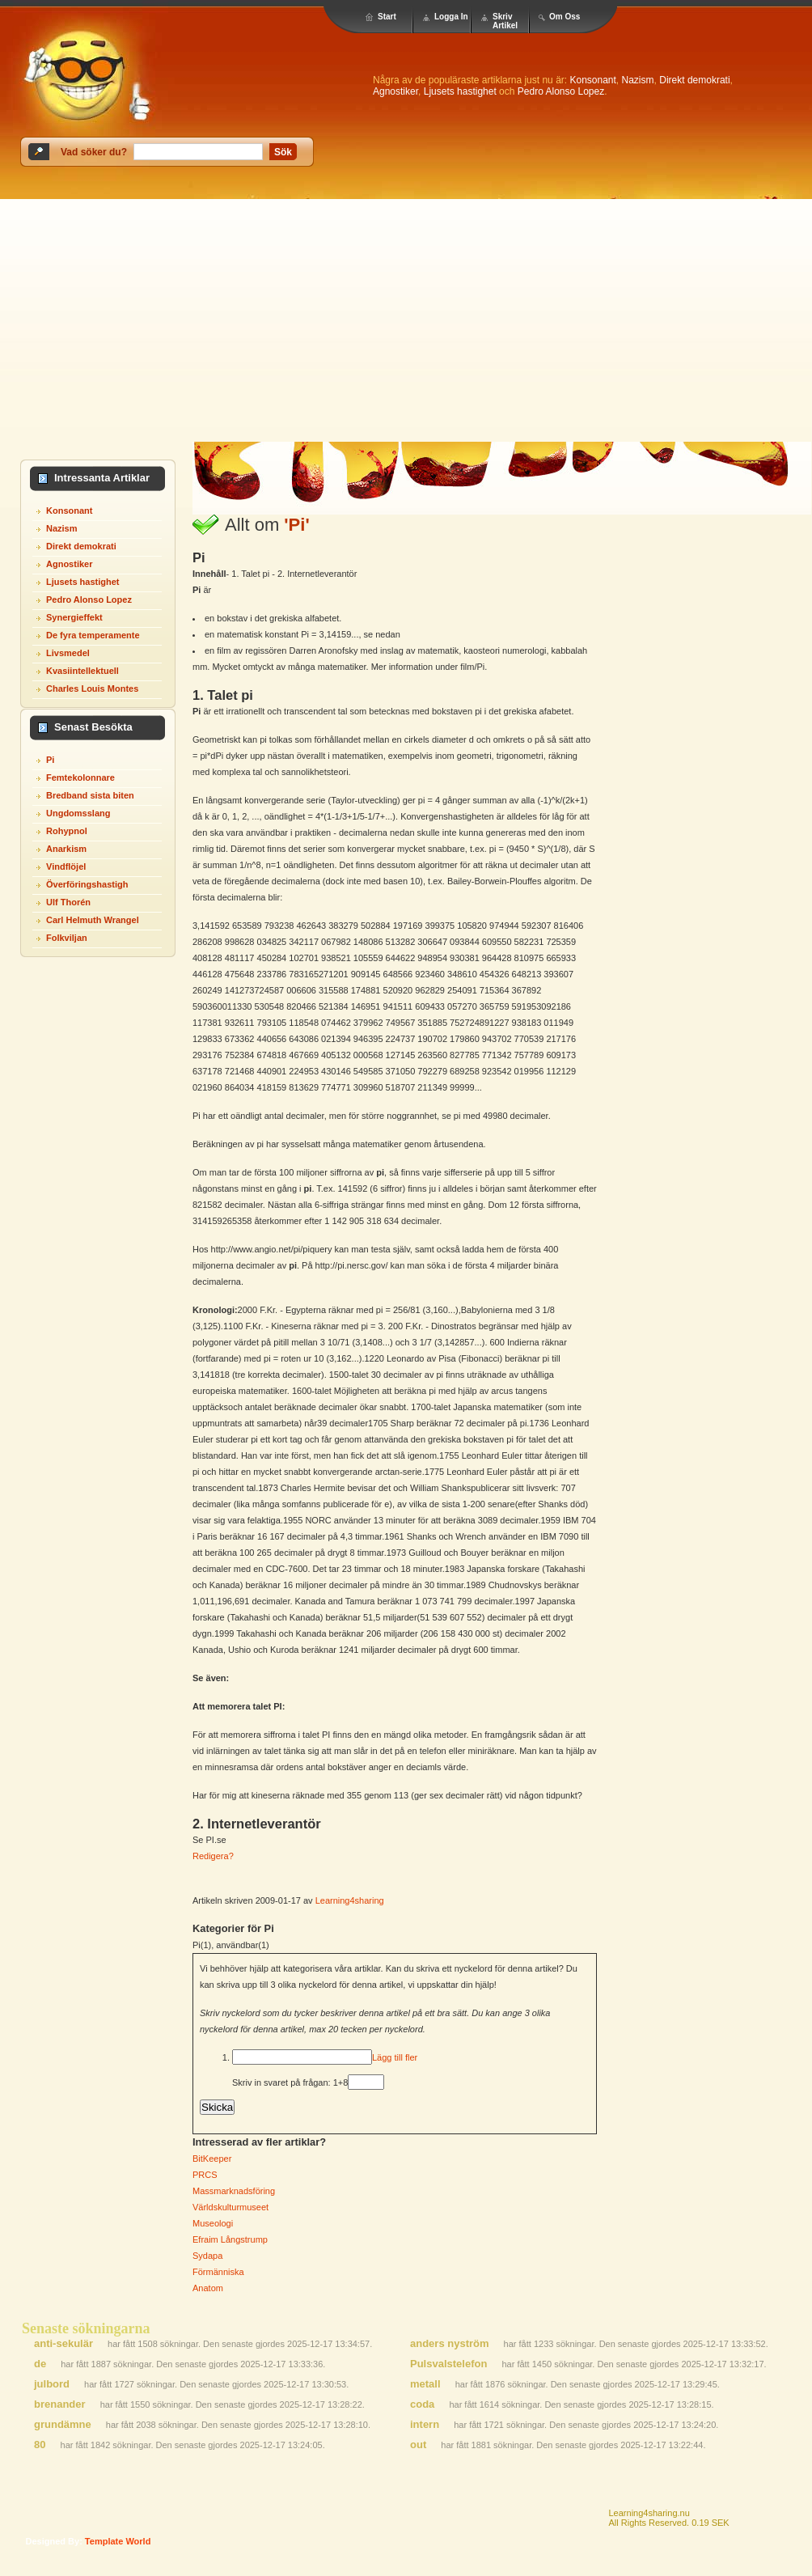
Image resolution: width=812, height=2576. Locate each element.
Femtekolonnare (80, 777)
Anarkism (66, 849)
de (40, 2364)
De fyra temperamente (93, 635)
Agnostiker (395, 91)
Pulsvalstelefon (448, 2364)
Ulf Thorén (68, 902)
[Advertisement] (406, 320)
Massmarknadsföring (233, 2191)
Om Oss (564, 16)
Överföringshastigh (87, 884)
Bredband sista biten (90, 795)
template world (118, 2541)
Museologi (212, 2223)
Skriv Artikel (505, 21)
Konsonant (592, 80)
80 (39, 2444)
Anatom (207, 2288)
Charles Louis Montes (92, 688)
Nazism (638, 80)
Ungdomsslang (78, 813)
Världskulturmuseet (230, 2207)
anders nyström (449, 2343)
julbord (52, 2384)
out (418, 2444)
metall (425, 2384)
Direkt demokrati (694, 80)
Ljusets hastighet (460, 91)
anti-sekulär (63, 2343)
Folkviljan (66, 938)
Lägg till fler (394, 2057)
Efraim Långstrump (230, 2239)
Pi (50, 760)
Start (387, 16)
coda (422, 2404)
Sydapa (207, 2255)
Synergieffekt (74, 617)
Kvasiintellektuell (82, 671)
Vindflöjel (66, 866)
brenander (60, 2404)
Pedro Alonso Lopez (561, 91)
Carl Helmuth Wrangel (92, 920)
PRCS (205, 2175)
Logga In (451, 16)
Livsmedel (68, 653)
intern (424, 2424)
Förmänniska (218, 2272)
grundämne (62, 2424)
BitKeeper (211, 2158)
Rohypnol (66, 831)
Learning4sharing (349, 1900)
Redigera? (213, 1856)
